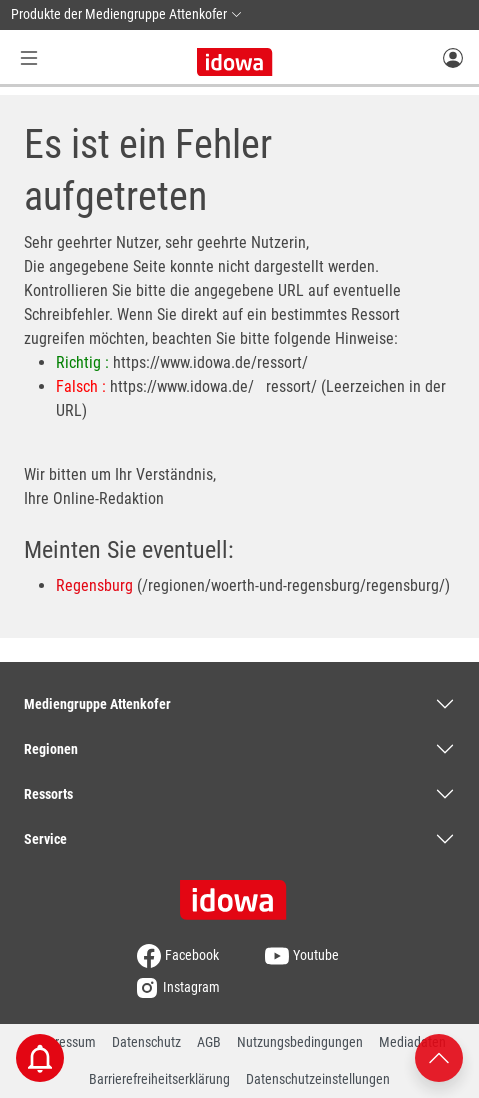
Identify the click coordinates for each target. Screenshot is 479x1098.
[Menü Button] (29, 57)
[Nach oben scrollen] (439, 1056)
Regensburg (94, 585)
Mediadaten (412, 1042)
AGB (209, 1042)
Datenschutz (146, 1042)
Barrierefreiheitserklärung (159, 1079)
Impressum (64, 1042)
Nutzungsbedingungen (300, 1042)
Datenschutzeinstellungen (318, 1079)
